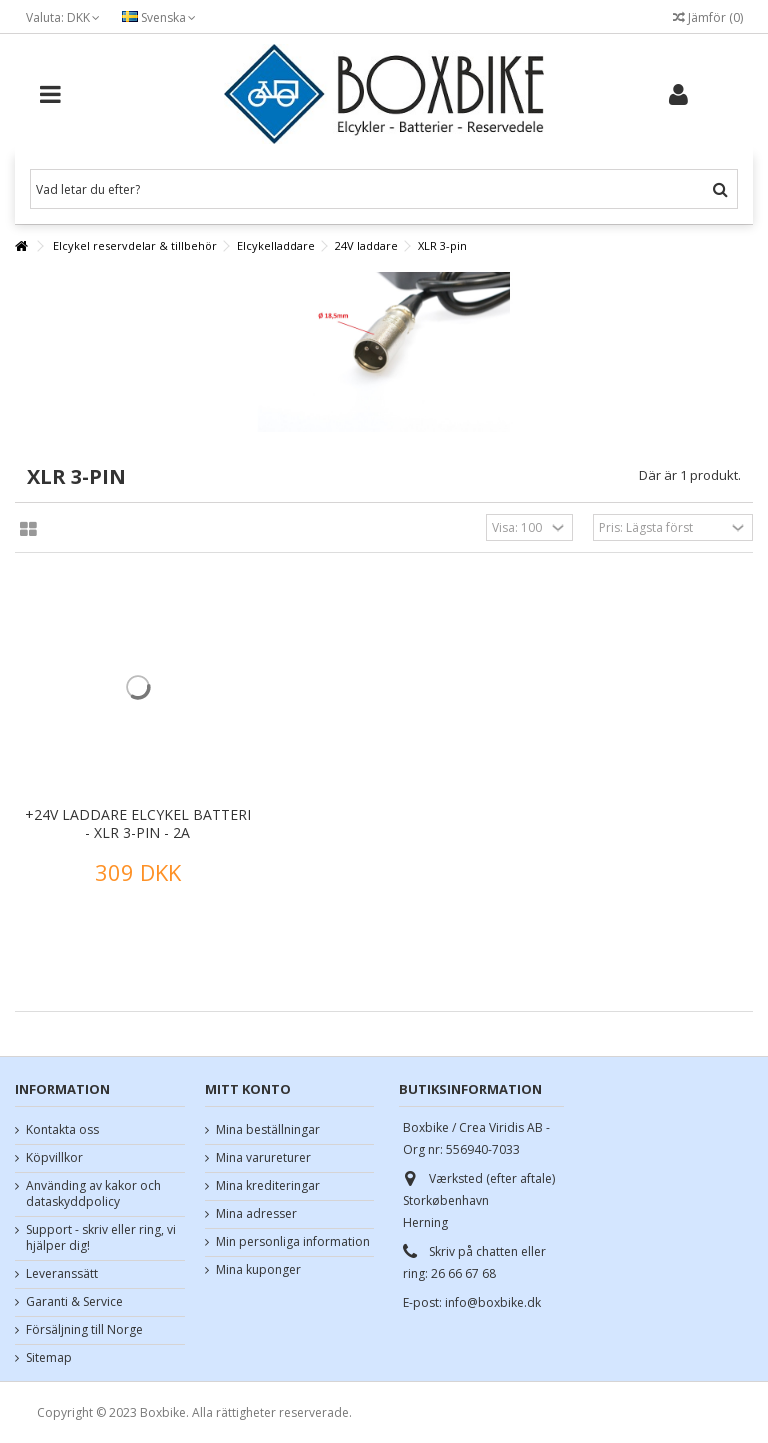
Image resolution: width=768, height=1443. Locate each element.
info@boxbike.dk (493, 1302)
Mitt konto (248, 1089)
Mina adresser (256, 1214)
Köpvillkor (54, 1158)
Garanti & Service (74, 1302)
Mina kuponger (258, 1270)
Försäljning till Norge (84, 1330)
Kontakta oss (62, 1130)
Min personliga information (293, 1242)
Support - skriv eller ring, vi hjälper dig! (101, 1238)
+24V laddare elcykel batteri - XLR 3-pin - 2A (138, 823)
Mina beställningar (268, 1130)
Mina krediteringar (268, 1186)
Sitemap (49, 1358)
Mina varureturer (263, 1158)
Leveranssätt (62, 1274)
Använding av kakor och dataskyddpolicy (93, 1194)
